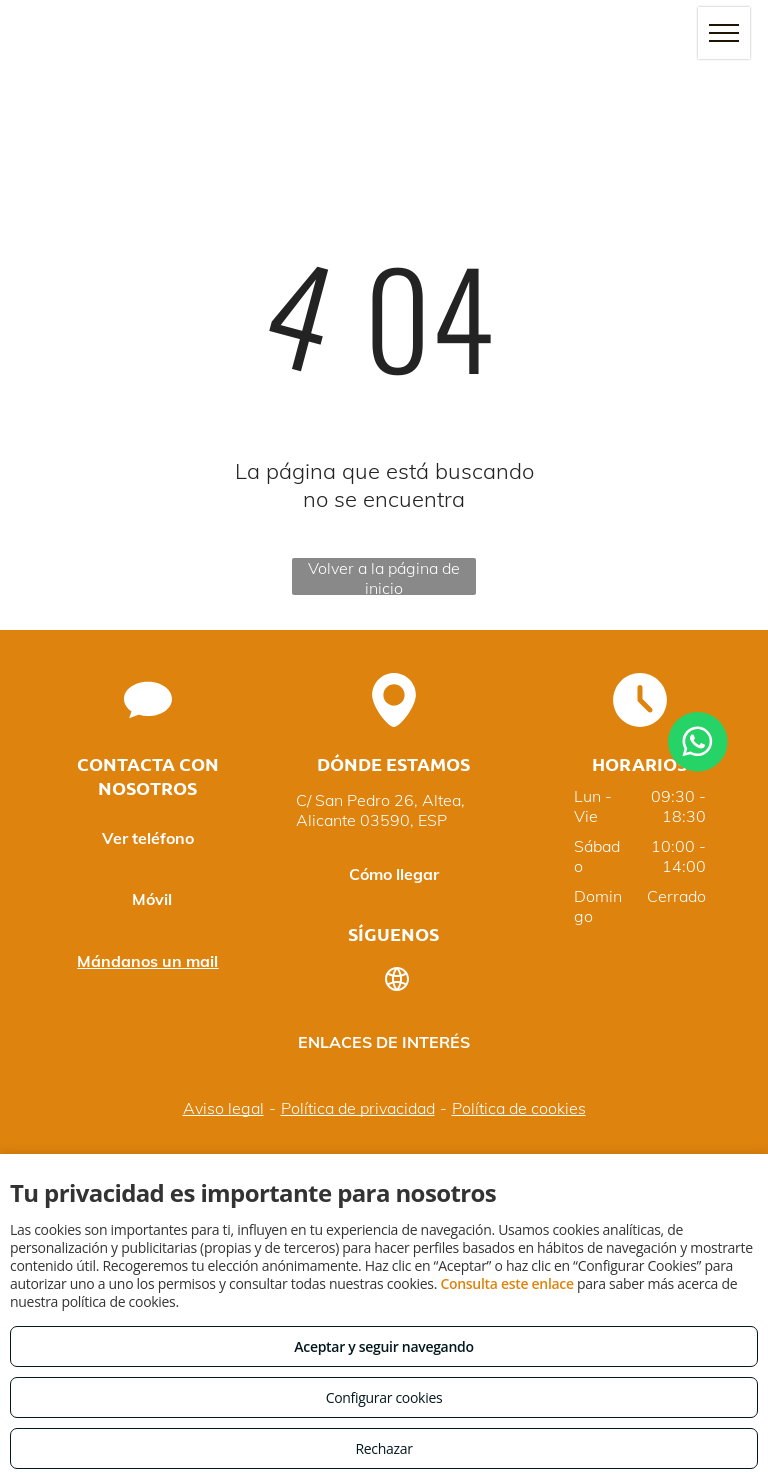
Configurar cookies (384, 1397)
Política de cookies (519, 1108)
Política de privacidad (358, 1108)
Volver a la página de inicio (384, 576)
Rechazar (383, 1448)
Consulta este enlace (506, 1283)
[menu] (724, 33)
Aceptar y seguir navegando (383, 1346)
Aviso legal (223, 1108)
